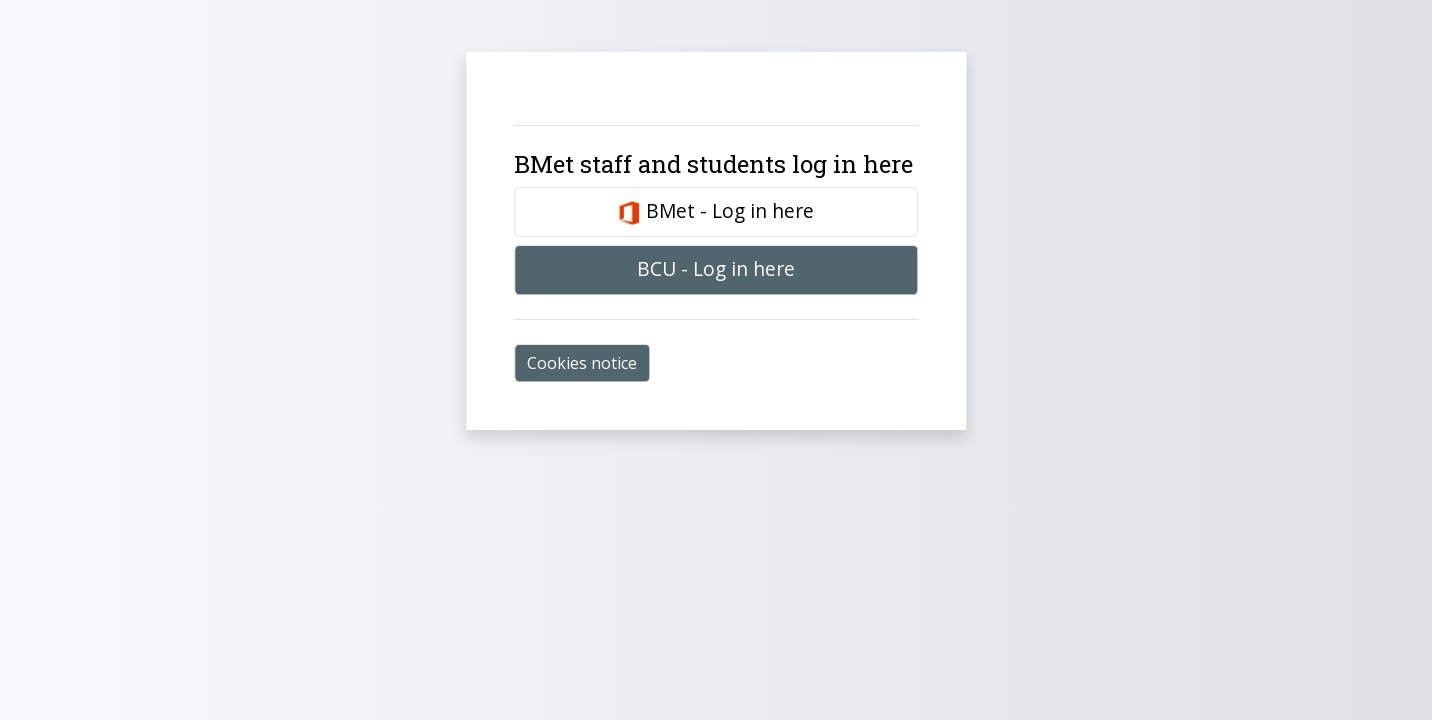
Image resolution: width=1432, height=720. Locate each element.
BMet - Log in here (715, 211)
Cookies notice (582, 363)
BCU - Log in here (716, 268)
